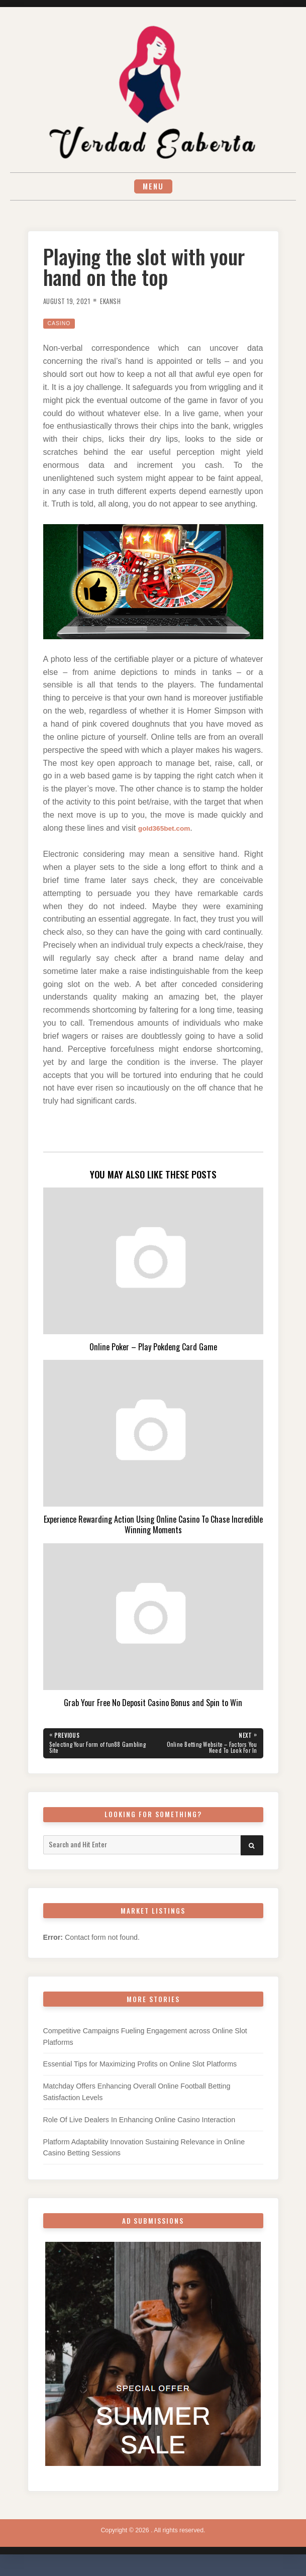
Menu (153, 188)
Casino (61, 326)
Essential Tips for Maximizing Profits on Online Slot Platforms (140, 2071)
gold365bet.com (169, 831)
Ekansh (120, 304)
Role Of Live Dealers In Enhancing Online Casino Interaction (139, 2127)
